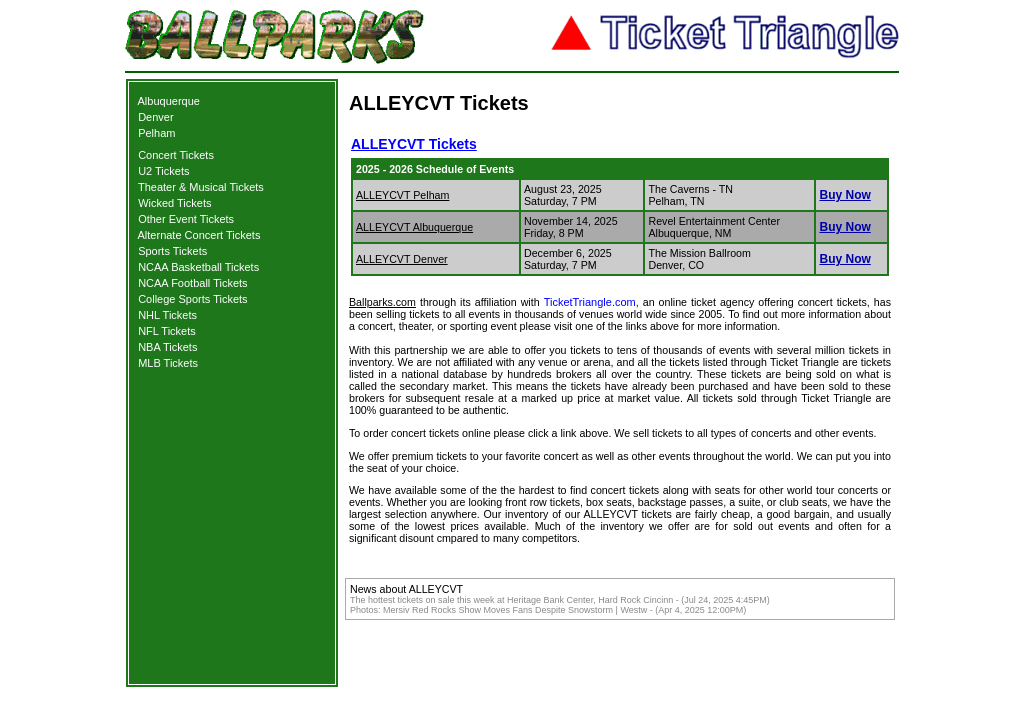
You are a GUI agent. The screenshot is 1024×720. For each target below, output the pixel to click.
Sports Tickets (172, 251)
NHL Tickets (167, 315)
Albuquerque (169, 101)
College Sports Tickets (192, 299)
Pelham (156, 133)
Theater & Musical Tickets (201, 187)
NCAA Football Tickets (192, 283)
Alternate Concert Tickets (199, 235)
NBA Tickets (167, 347)
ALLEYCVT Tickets (414, 144)
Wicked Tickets (174, 203)
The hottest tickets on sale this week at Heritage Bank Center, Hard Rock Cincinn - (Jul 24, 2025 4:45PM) (560, 600)
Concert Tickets (176, 155)
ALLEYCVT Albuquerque (414, 227)
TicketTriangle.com (590, 302)
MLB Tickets (168, 363)
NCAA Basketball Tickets (198, 267)
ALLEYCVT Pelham (402, 195)
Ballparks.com (382, 302)
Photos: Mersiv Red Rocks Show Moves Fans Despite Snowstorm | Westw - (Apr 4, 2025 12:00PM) (548, 610)
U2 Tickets (163, 171)
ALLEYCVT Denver (402, 259)
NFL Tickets (167, 331)
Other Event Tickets (186, 219)
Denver (155, 117)
